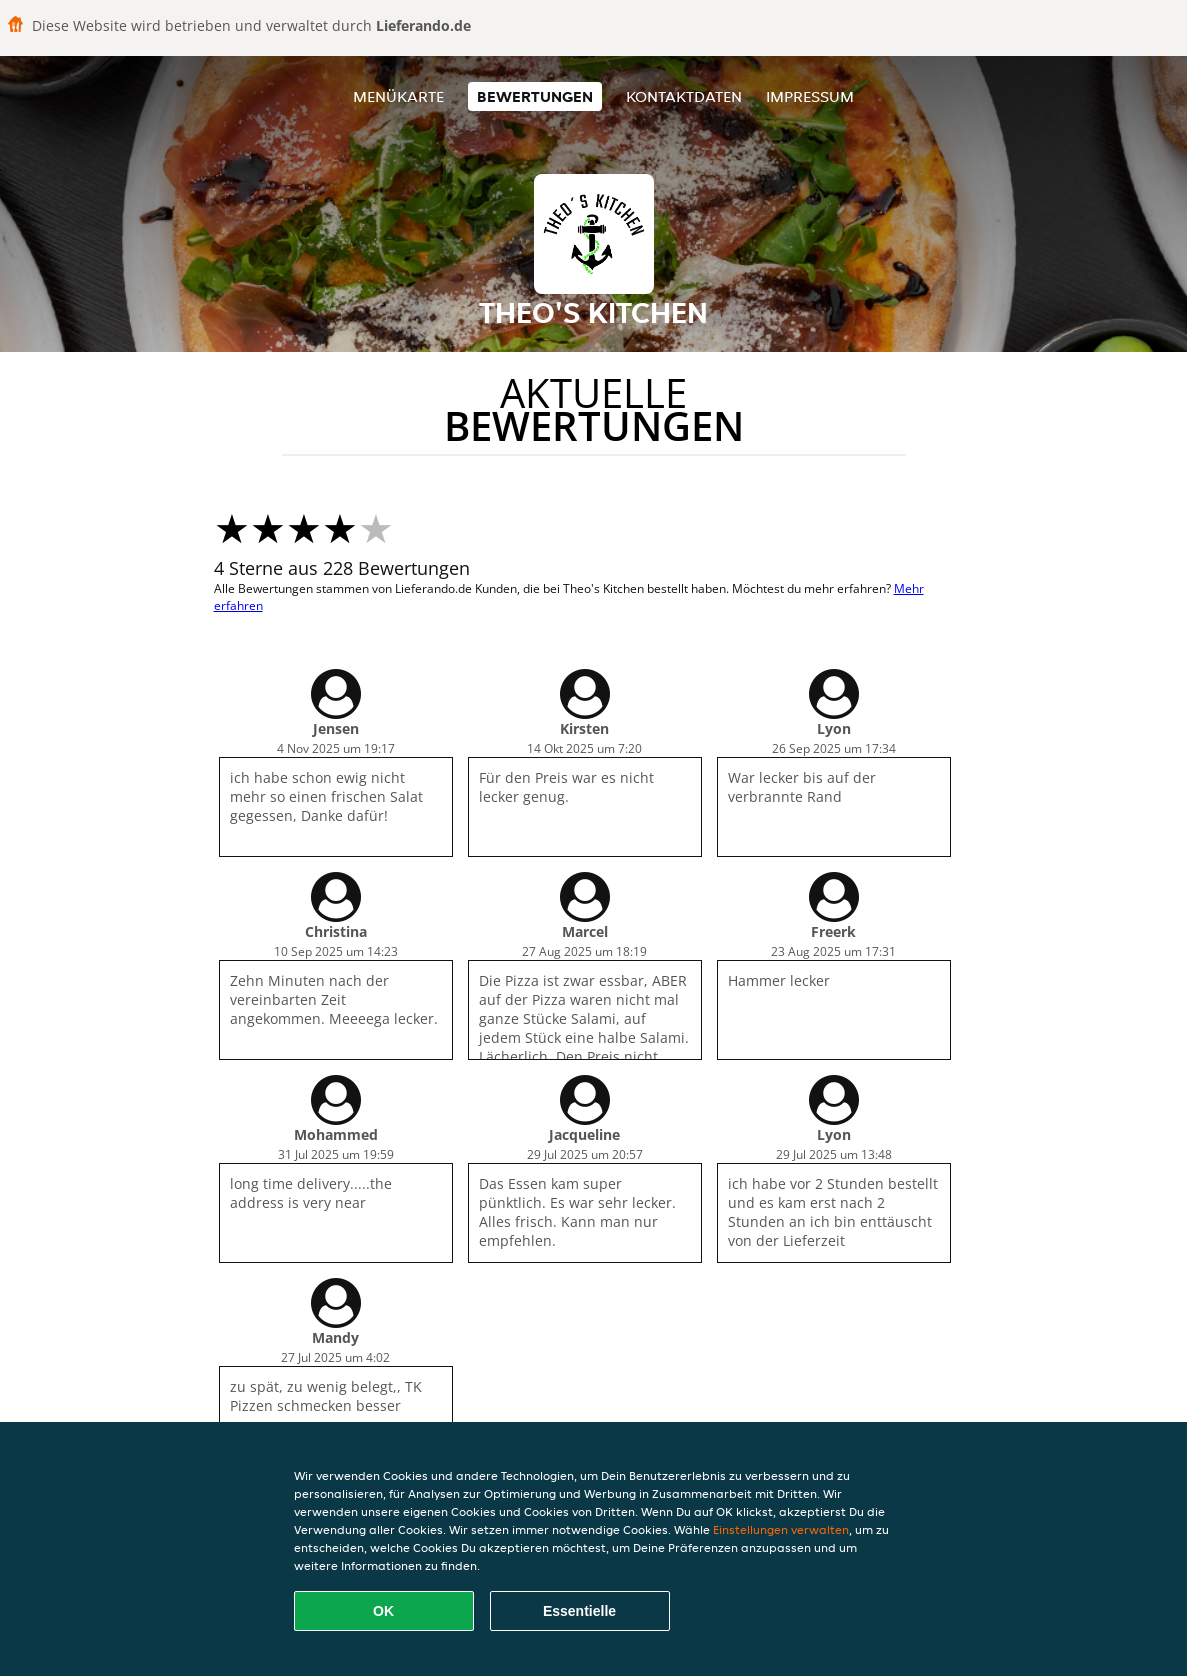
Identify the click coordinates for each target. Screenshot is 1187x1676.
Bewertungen (535, 96)
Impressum (810, 96)
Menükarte (398, 96)
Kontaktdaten (684, 96)
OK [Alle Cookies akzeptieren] (383, 1611)
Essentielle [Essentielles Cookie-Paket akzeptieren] (579, 1611)
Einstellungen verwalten (781, 1529)
